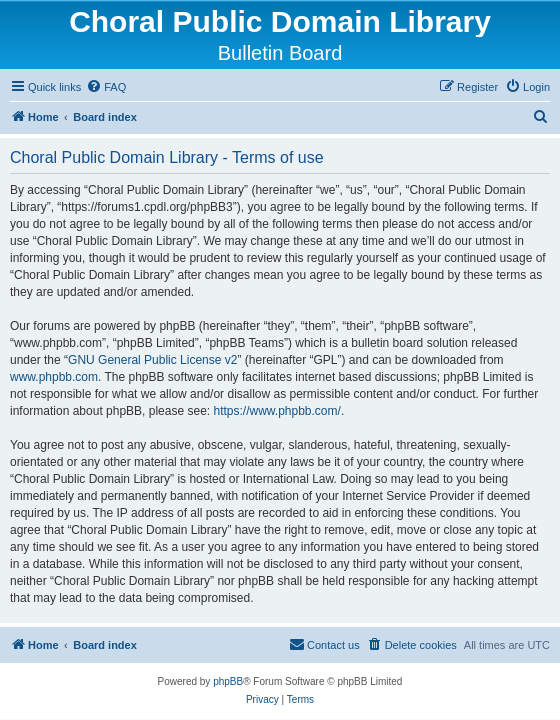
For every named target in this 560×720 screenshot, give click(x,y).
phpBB (228, 681)
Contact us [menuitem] (324, 644)
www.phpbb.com (54, 377)
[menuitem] (106, 87)
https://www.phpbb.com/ (276, 411)
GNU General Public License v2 (152, 360)
